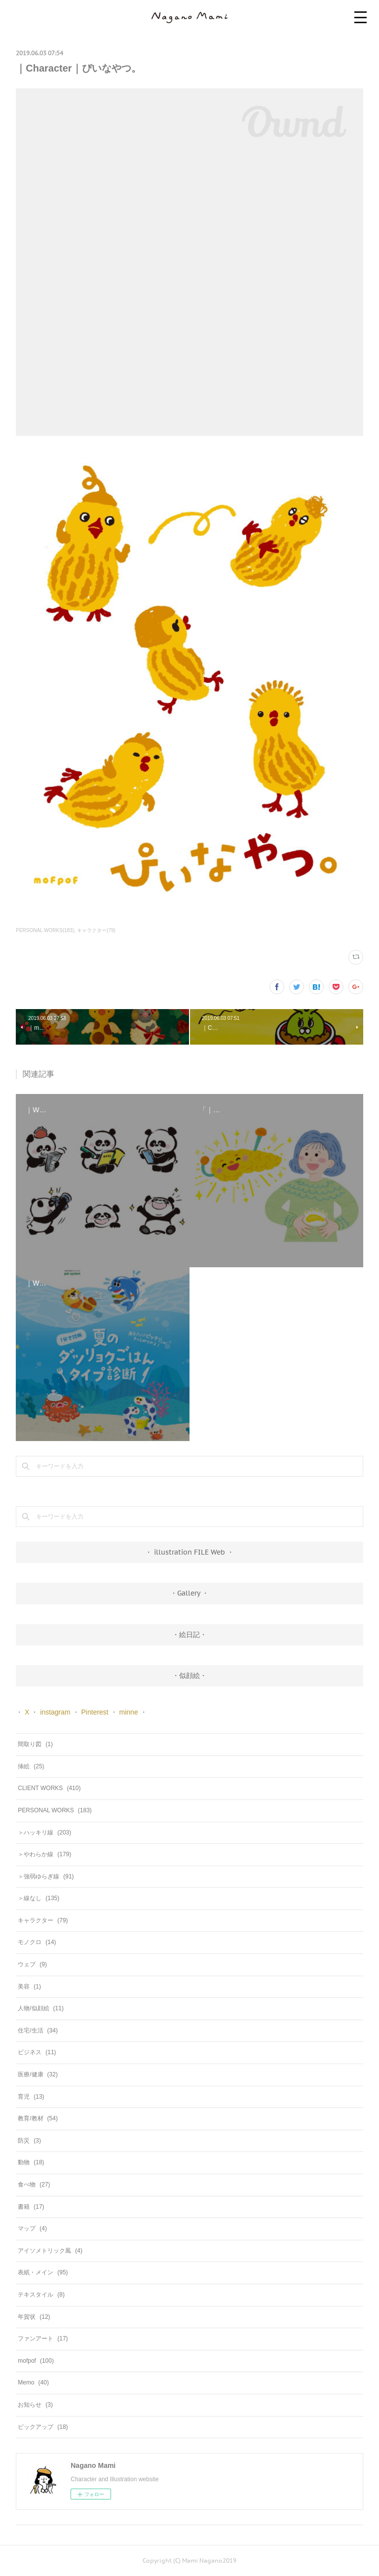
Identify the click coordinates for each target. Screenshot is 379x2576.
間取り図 (35, 1744)
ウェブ (32, 1964)
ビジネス (37, 2052)
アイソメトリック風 (50, 2250)
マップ (32, 2228)
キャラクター (43, 1920)
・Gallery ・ (189, 1593)
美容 (29, 1986)
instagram (55, 1712)
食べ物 (34, 2184)
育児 (31, 2096)
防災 (29, 2140)
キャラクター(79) (96, 930)
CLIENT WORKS (49, 1788)
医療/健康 (38, 2074)
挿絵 (31, 1766)
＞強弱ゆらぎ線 (46, 1876)
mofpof (36, 2360)
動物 (31, 2162)
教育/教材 (38, 2118)
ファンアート (43, 2338)
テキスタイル (41, 2294)
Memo (33, 2382)
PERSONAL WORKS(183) (45, 930)
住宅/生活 (38, 2030)
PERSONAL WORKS (55, 1810)
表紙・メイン (43, 2272)
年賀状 (34, 2316)
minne (128, 1712)
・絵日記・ (189, 1634)
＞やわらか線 (44, 1854)
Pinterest (95, 1712)
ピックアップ (43, 2426)
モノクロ (37, 1942)
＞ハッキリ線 (44, 1832)
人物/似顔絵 (41, 2008)
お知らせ (35, 2404)
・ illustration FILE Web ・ (189, 1552)
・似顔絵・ (189, 1675)
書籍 (31, 2206)
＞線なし (38, 1898)
